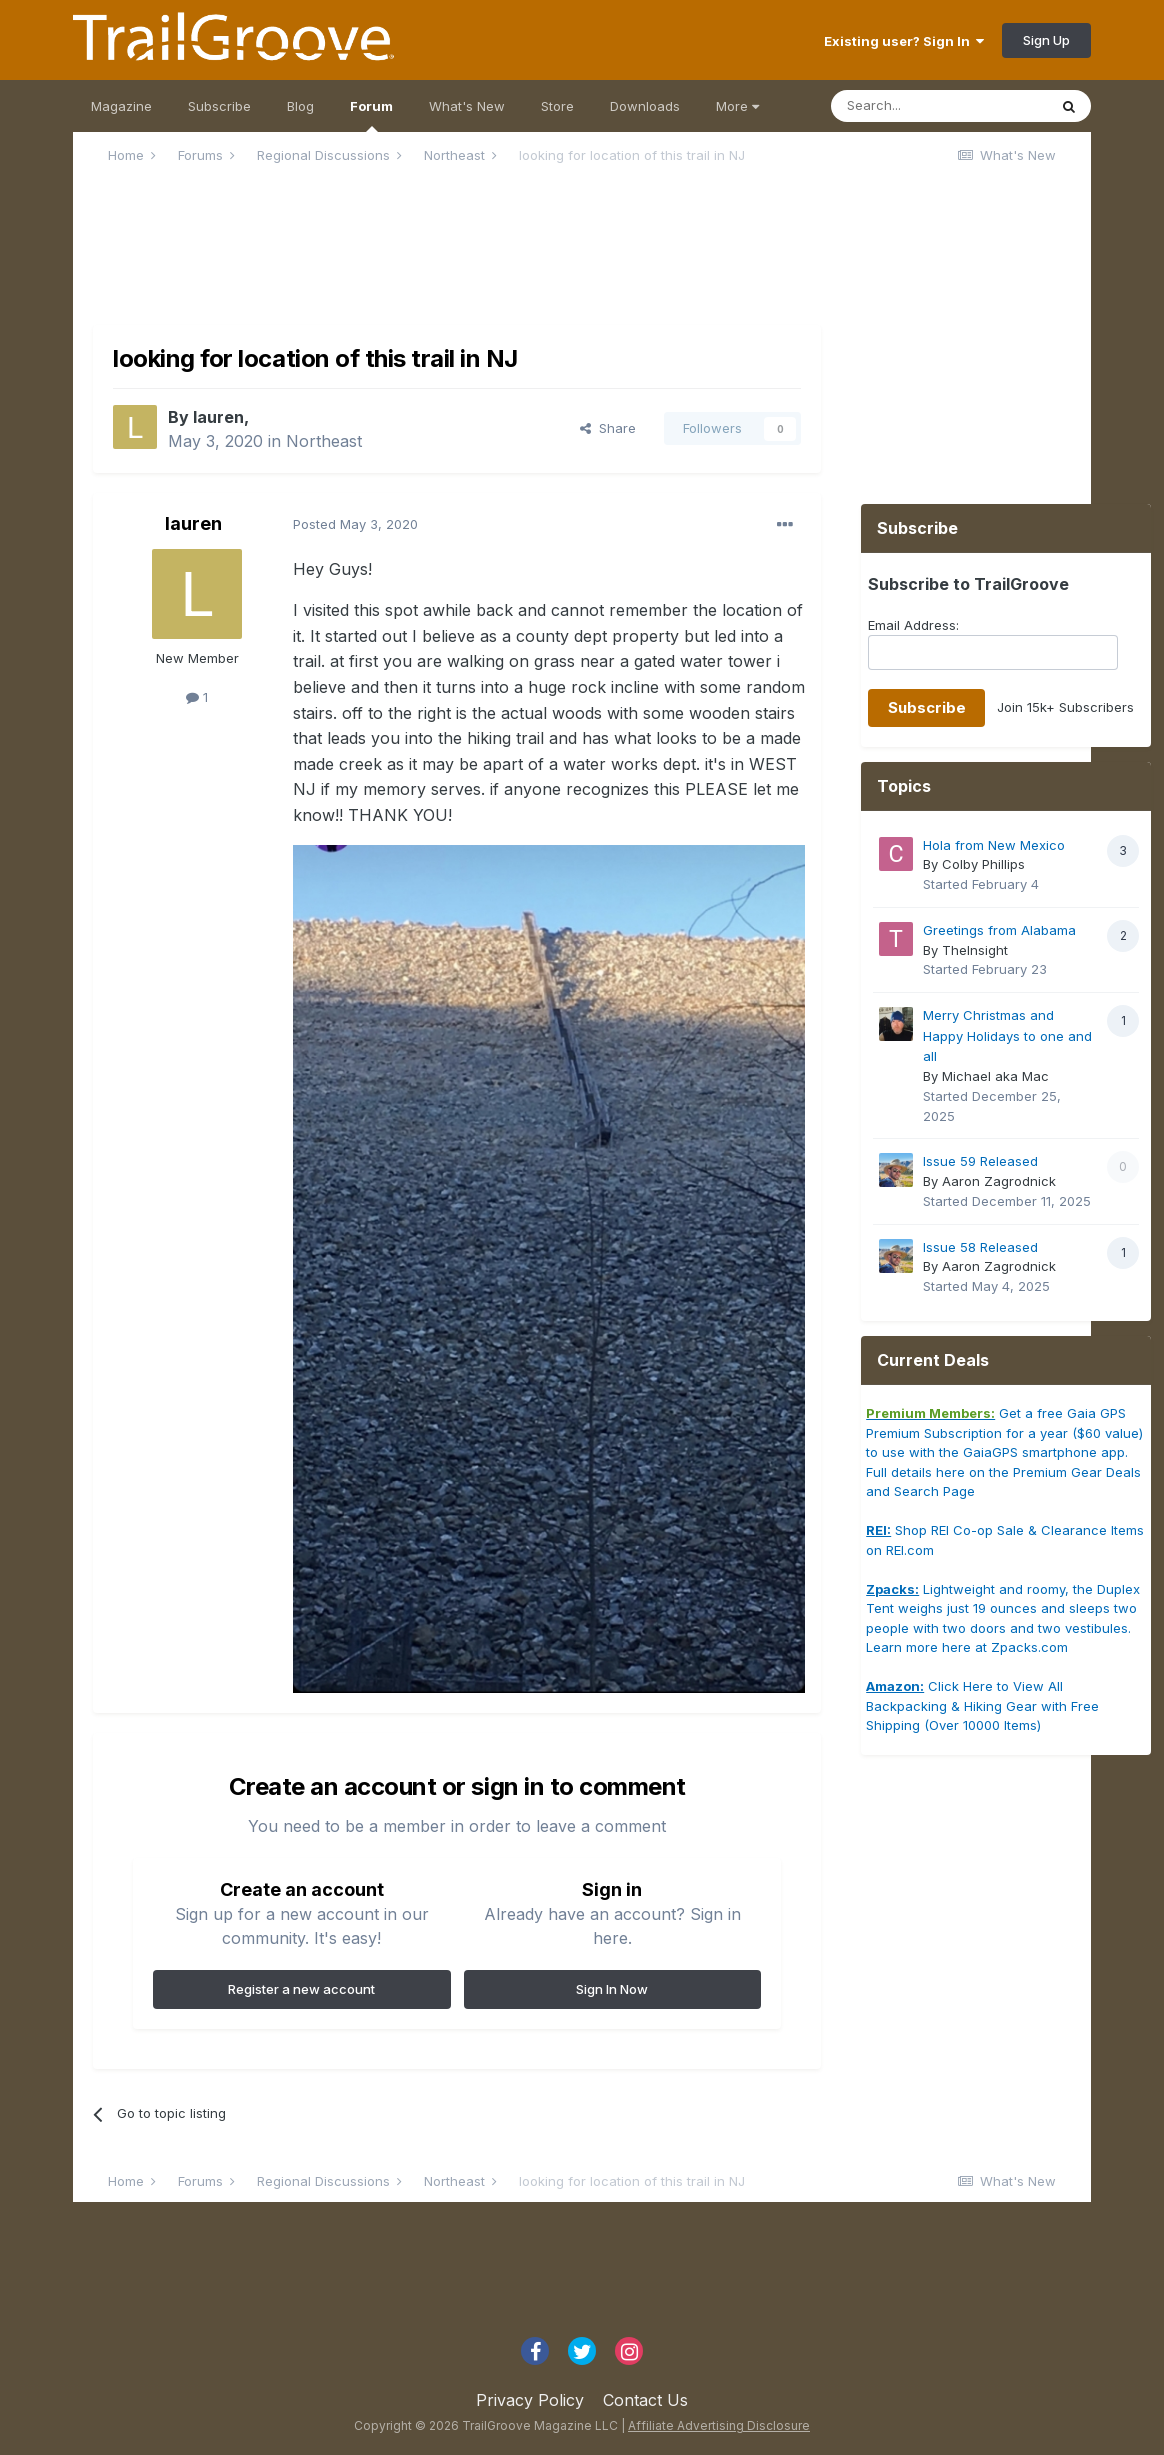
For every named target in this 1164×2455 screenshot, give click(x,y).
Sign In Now (612, 1989)
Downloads (645, 106)
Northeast (324, 441)
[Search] (939, 106)
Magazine (121, 106)
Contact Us (645, 2400)
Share (608, 428)
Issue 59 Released (980, 1161)
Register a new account (301, 1989)
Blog (300, 106)
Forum (371, 115)
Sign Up (1046, 40)
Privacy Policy (530, 2400)
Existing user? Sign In (904, 41)
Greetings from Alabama (999, 930)
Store (557, 106)
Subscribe (219, 106)
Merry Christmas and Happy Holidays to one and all (1007, 1035)
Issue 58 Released (980, 1247)
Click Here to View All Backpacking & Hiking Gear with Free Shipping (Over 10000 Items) (982, 1705)
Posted (355, 524)
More (737, 106)
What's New (467, 106)
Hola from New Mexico (994, 845)
